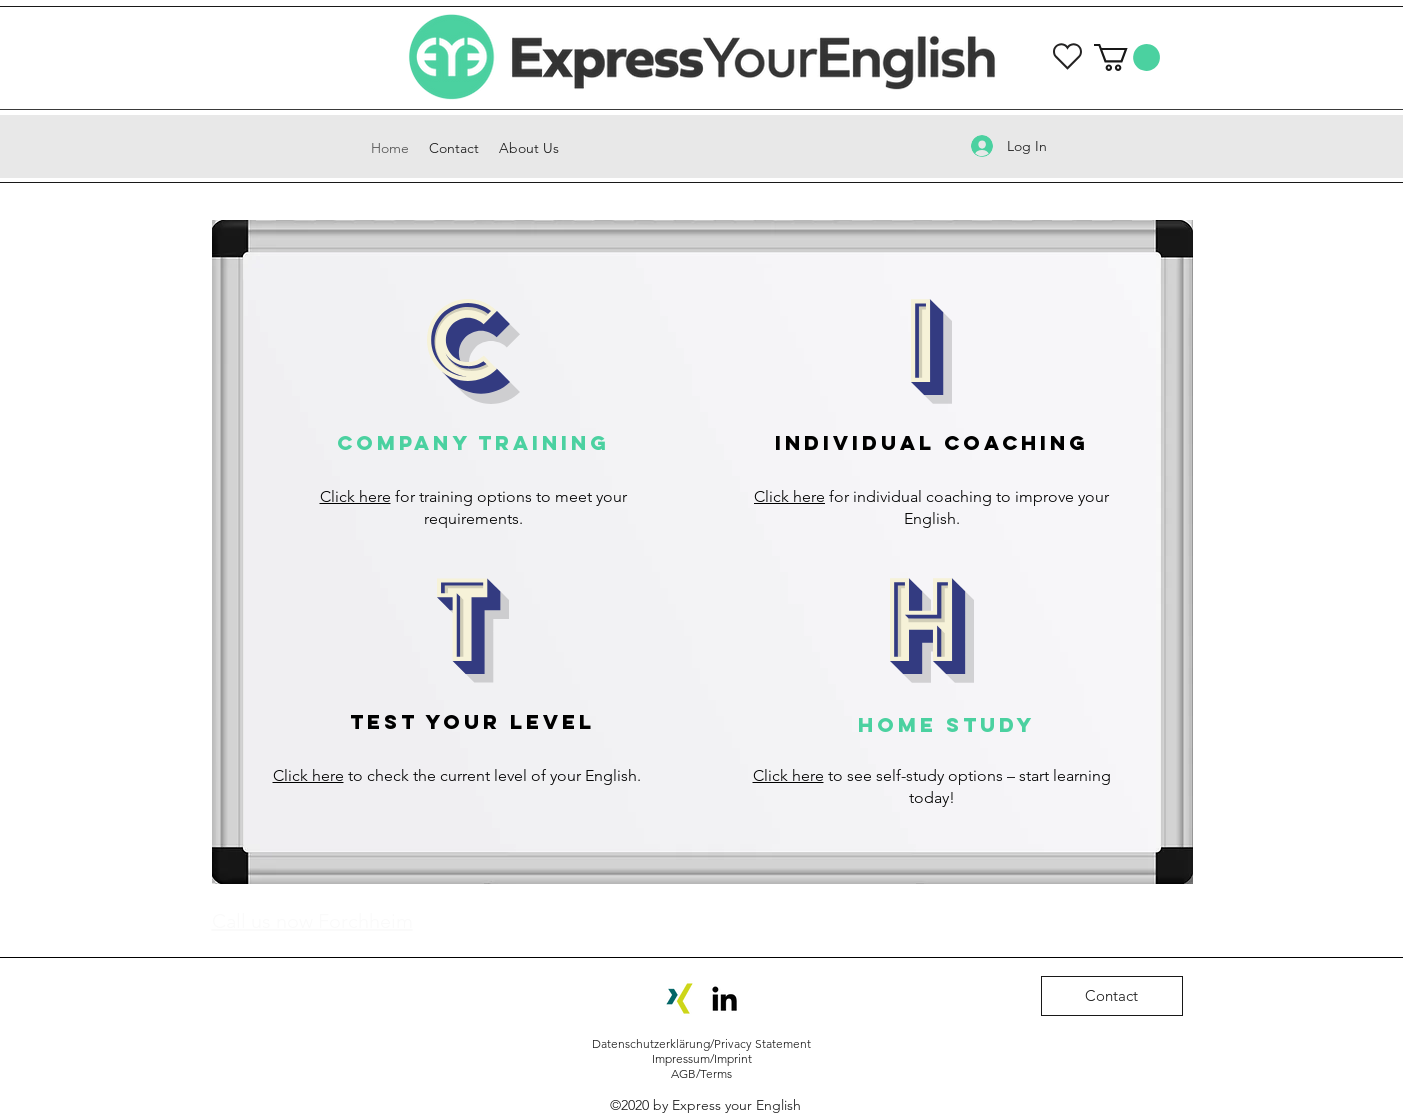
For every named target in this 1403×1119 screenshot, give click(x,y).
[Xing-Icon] (679, 998)
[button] (1127, 57)
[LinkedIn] (724, 998)
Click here (355, 496)
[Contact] (1112, 996)
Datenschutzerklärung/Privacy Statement (701, 1043)
